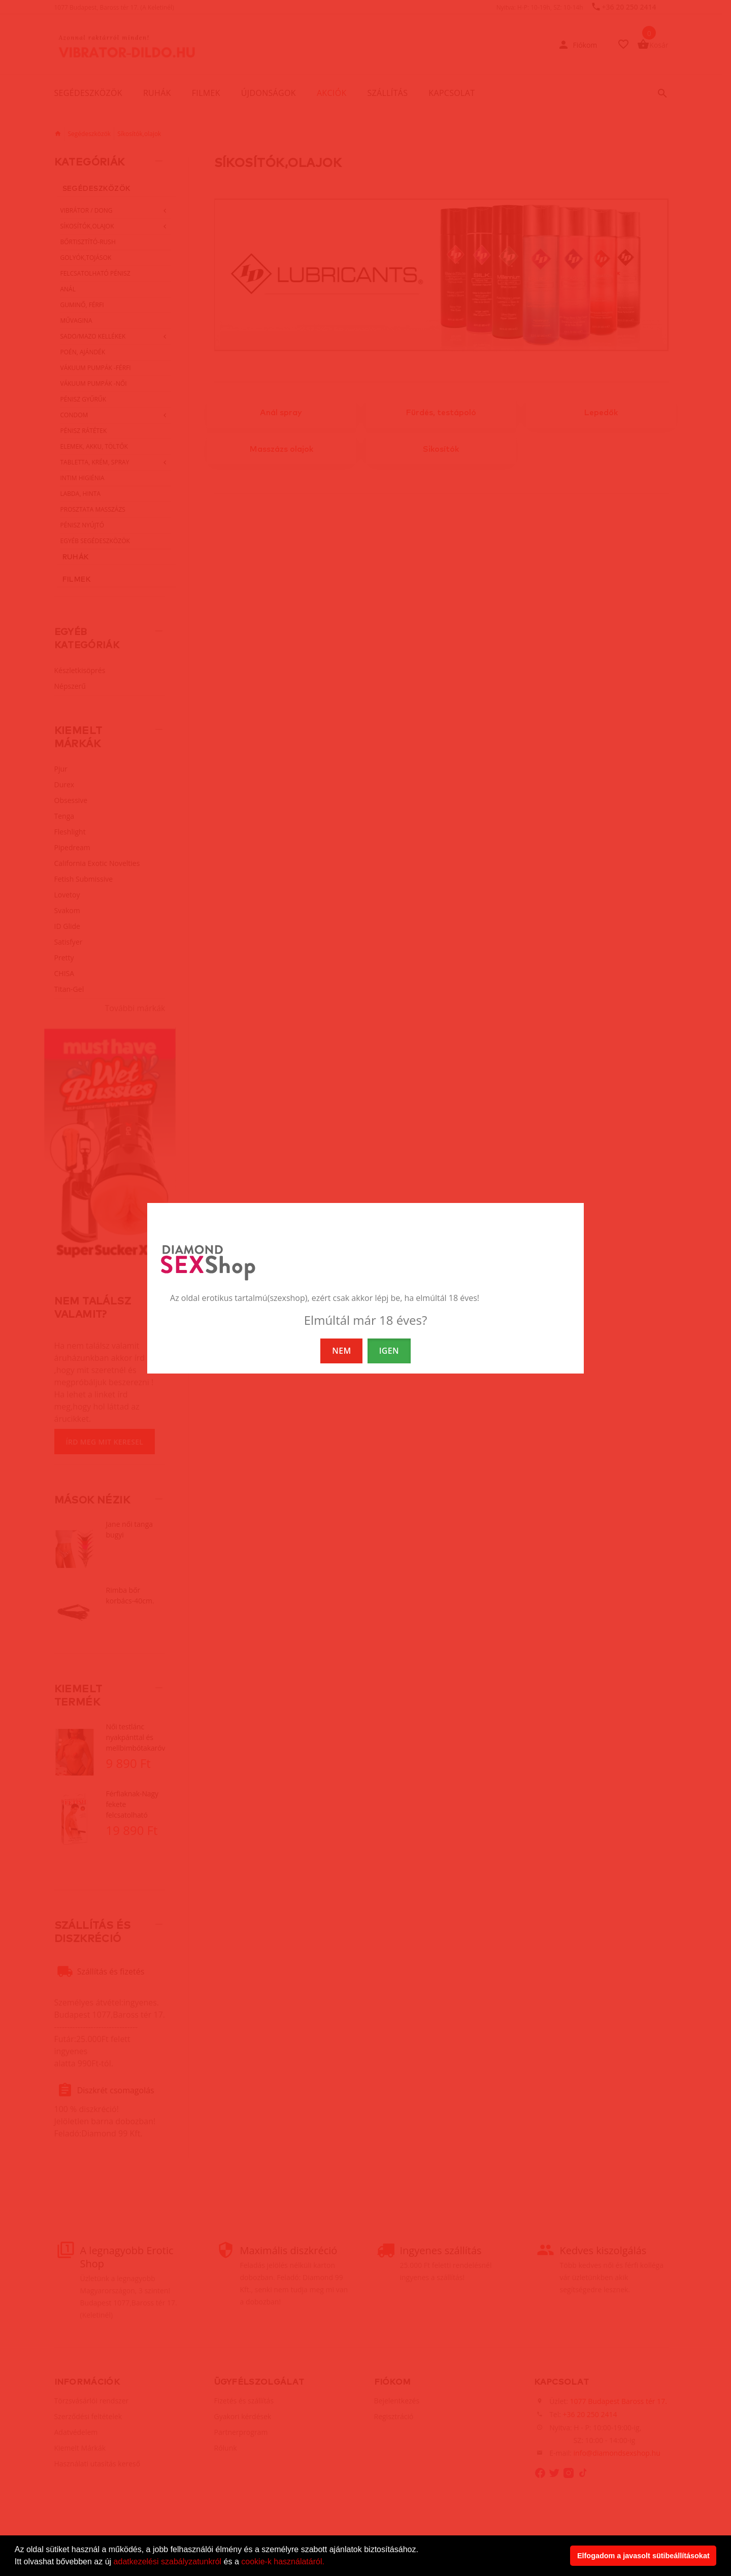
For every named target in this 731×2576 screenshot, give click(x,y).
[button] (327, 2562)
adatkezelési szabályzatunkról (168, 2561)
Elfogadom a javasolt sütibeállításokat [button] (643, 2556)
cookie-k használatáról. (282, 2561)
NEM (341, 1350)
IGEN (389, 1350)
